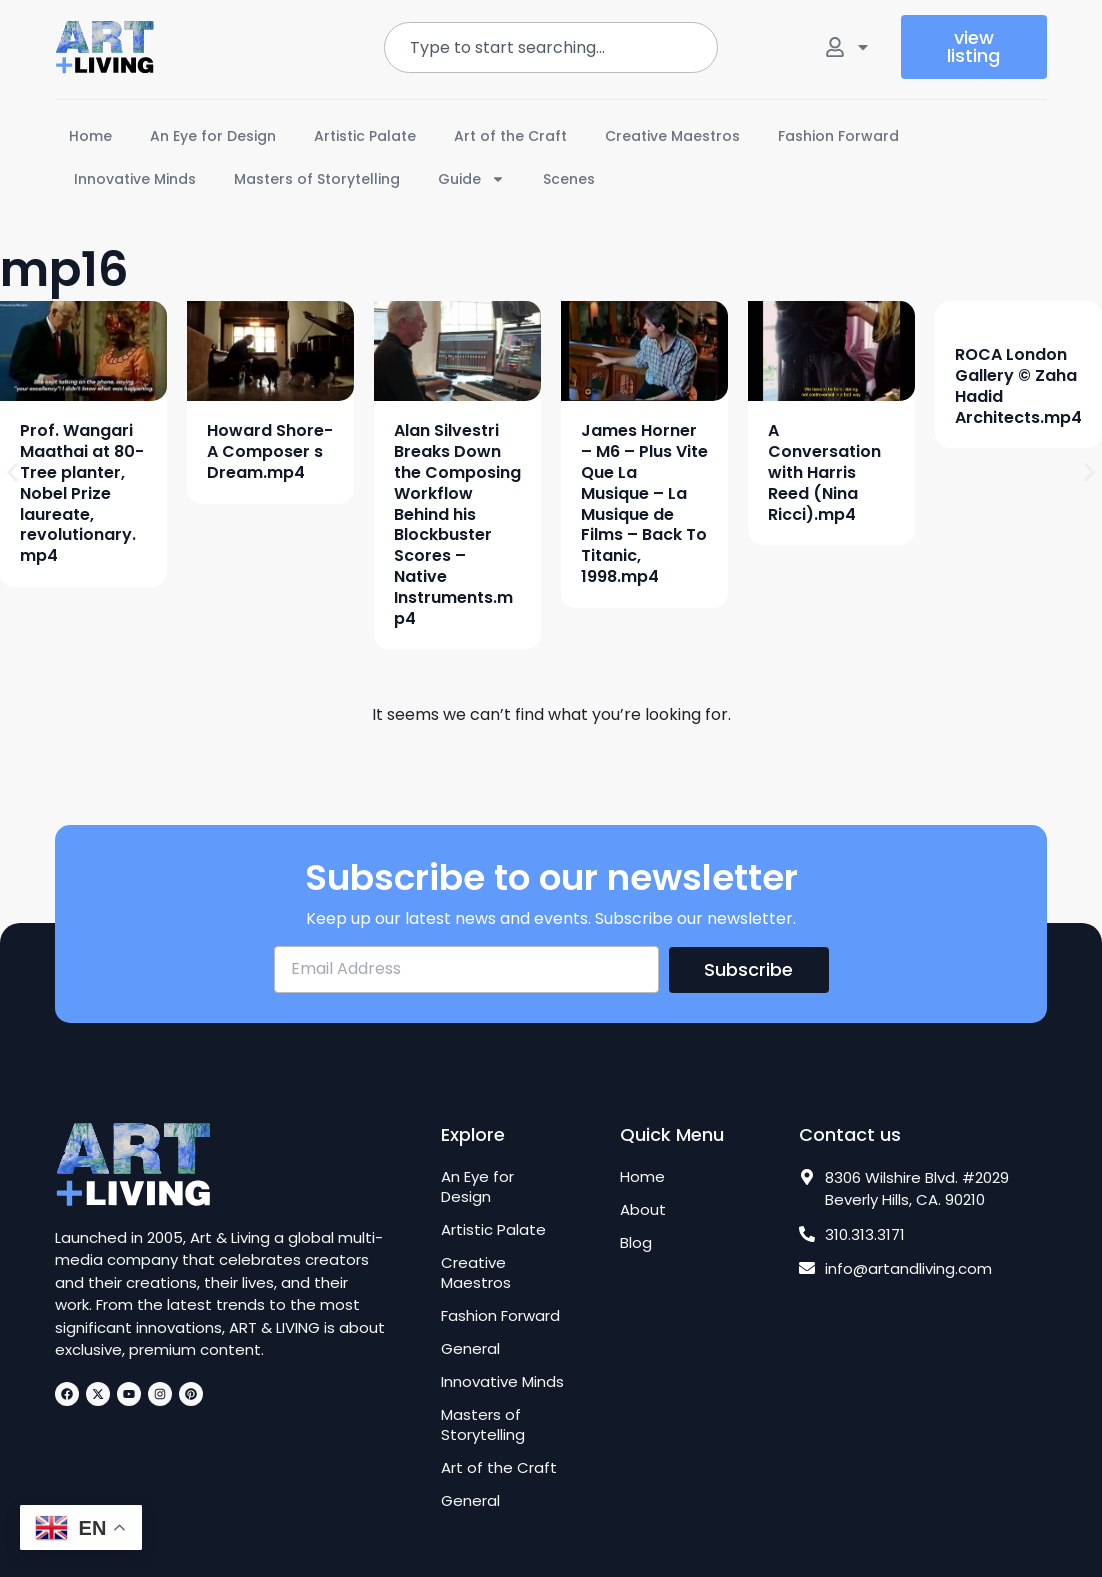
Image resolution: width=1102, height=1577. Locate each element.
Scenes (569, 179)
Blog (636, 1243)
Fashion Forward (838, 136)
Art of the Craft (510, 136)
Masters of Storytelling (317, 179)
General (470, 1349)
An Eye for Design (213, 136)
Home (90, 136)
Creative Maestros (672, 136)
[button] (12, 472)
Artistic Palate (365, 136)
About (643, 1210)
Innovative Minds (135, 179)
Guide (471, 179)
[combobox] (550, 47)
